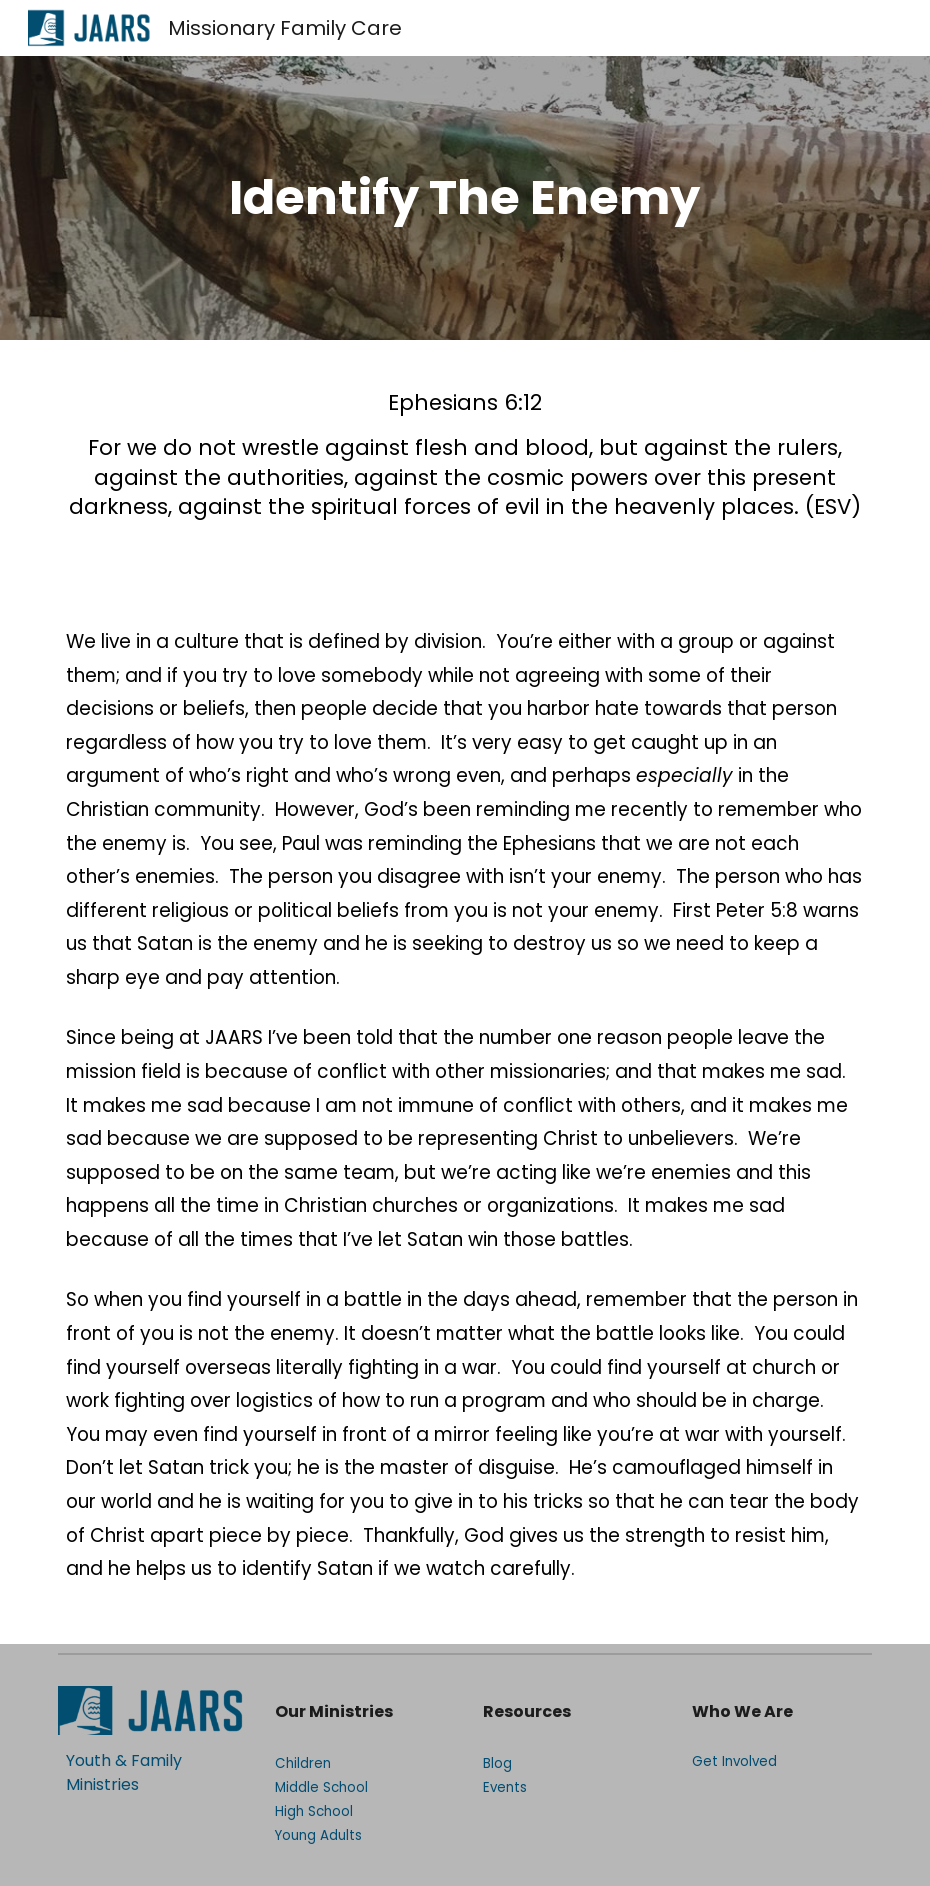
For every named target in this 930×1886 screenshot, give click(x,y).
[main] (464, 197)
